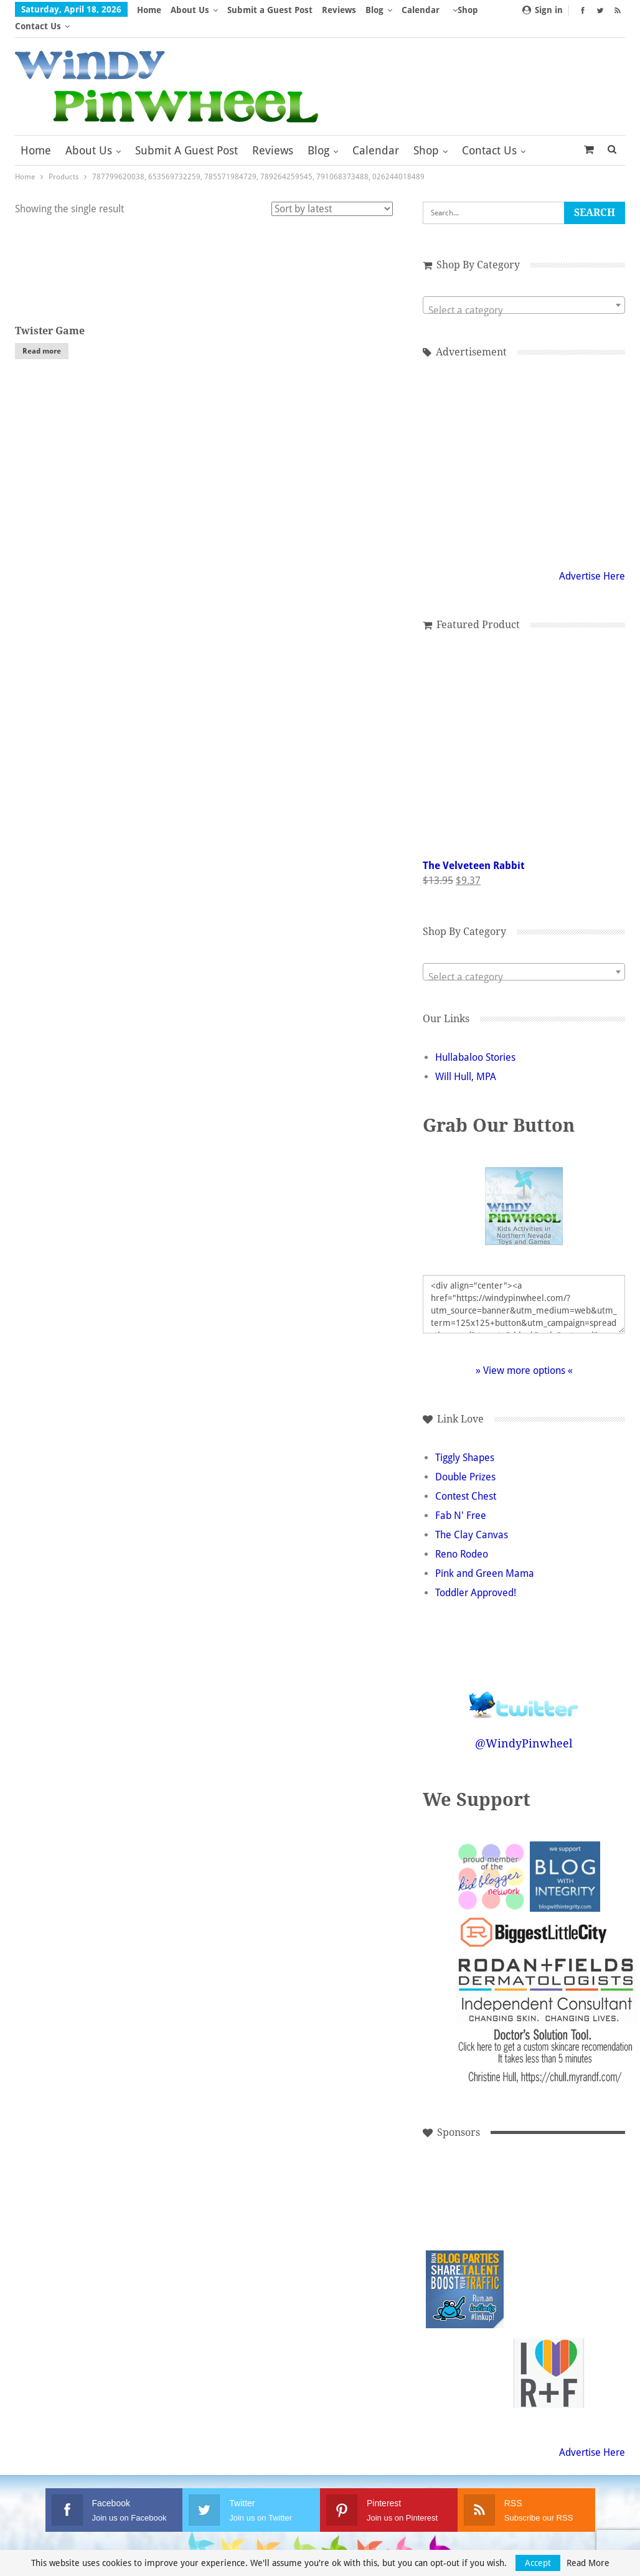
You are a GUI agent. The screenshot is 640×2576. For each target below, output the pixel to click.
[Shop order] (332, 193)
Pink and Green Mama (484, 1557)
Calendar (375, 134)
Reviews (339, 10)
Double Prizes (465, 1461)
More (416, 10)
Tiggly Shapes (464, 1441)
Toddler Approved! (475, 1576)
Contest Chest (465, 1480)
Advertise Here (592, 560)
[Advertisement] (524, 445)
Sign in (542, 10)
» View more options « (524, 1354)
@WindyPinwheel (524, 1727)
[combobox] (524, 289)
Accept (538, 2563)
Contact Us (489, 134)
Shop (426, 134)
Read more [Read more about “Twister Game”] (41, 335)
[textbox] (523, 294)
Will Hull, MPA (465, 1060)
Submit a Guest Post (270, 10)
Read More (588, 2563)
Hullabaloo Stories (475, 1041)
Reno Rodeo (461, 1538)
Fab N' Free (460, 1499)
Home (149, 10)
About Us (190, 10)
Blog (374, 10)
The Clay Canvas (471, 1519)
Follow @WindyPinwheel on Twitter (524, 1680)
